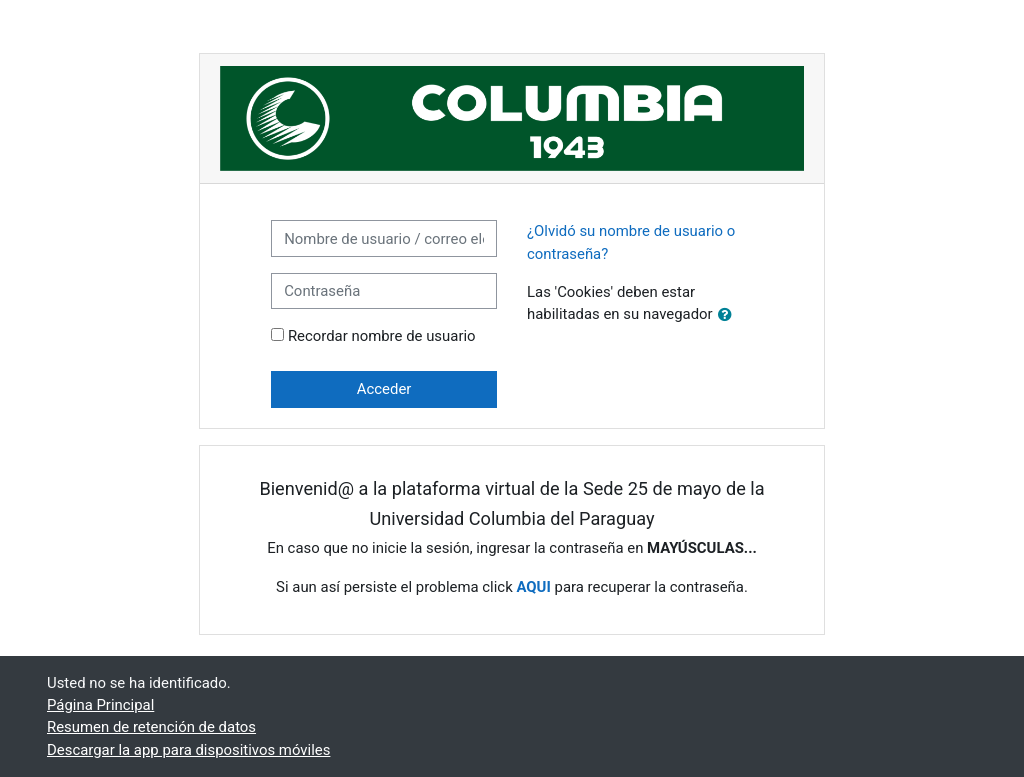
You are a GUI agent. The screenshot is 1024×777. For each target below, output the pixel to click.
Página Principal (100, 705)
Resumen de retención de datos (151, 727)
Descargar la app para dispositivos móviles (188, 750)
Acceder (384, 389)
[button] (729, 315)
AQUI (533, 587)
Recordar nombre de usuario (382, 336)
